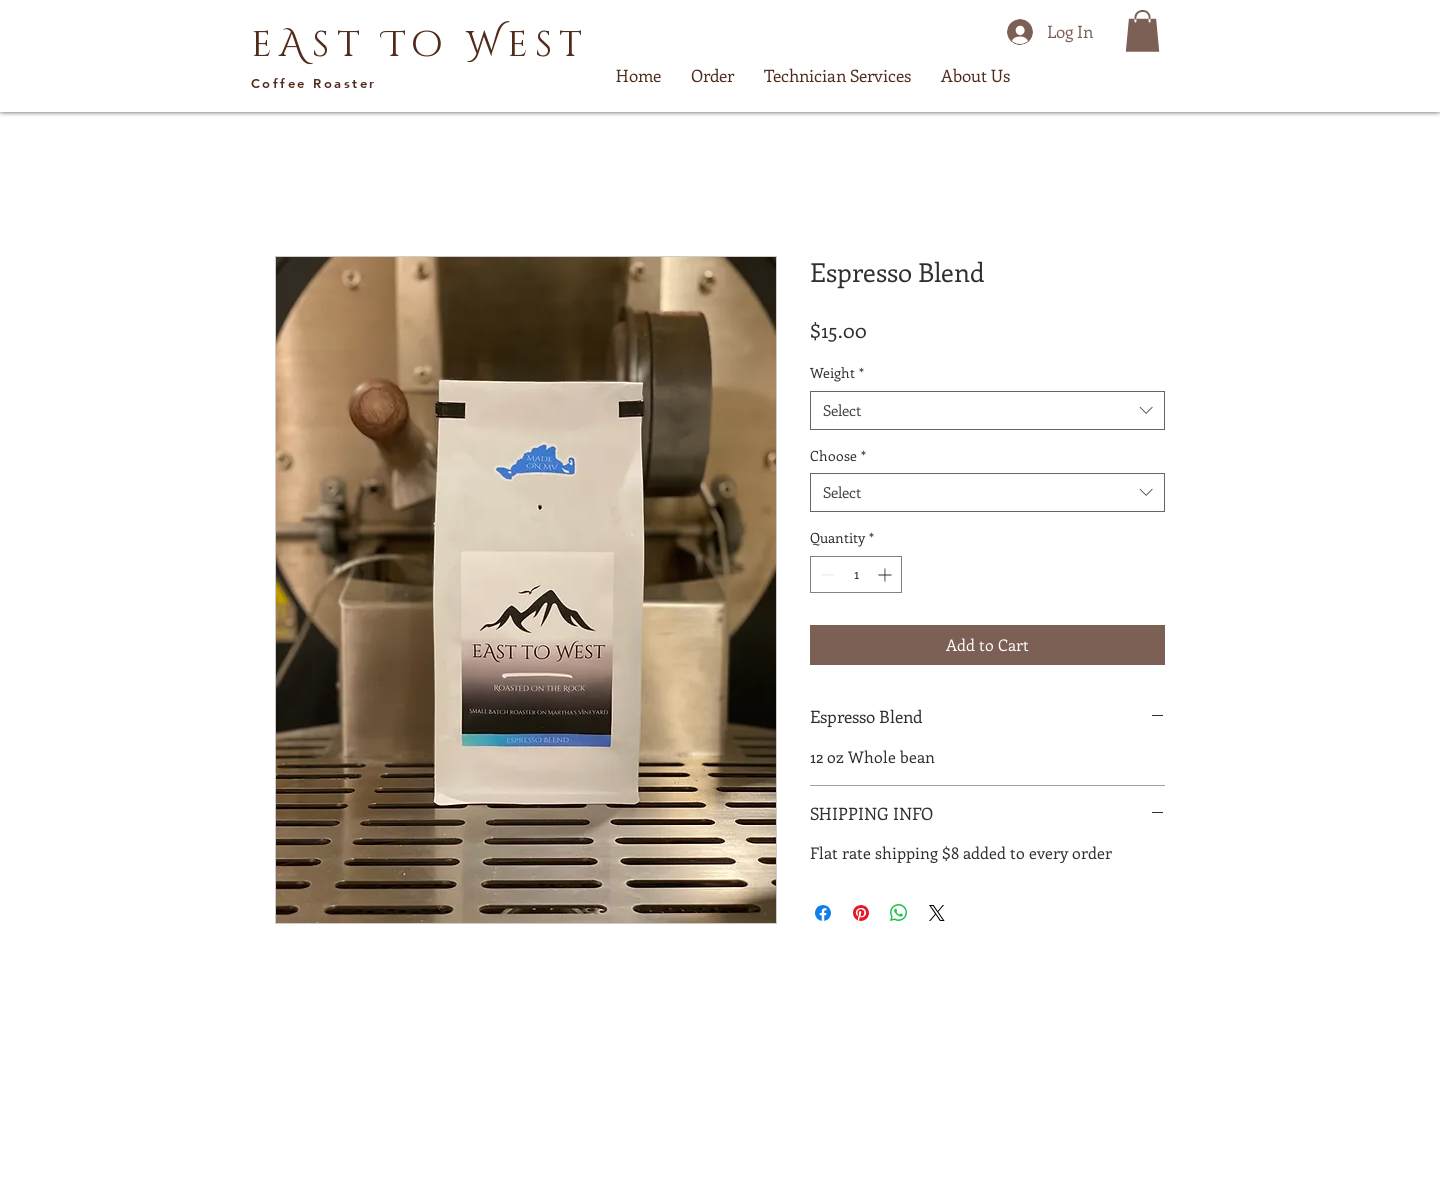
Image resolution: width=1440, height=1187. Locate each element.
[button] (1142, 31)
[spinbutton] (856, 574)
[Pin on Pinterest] (861, 913)
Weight (837, 372)
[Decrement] (825, 574)
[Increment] (886, 574)
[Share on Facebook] (823, 913)
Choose (838, 455)
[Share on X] (937, 913)
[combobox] (987, 410)
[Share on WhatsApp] (899, 913)
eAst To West (420, 45)
